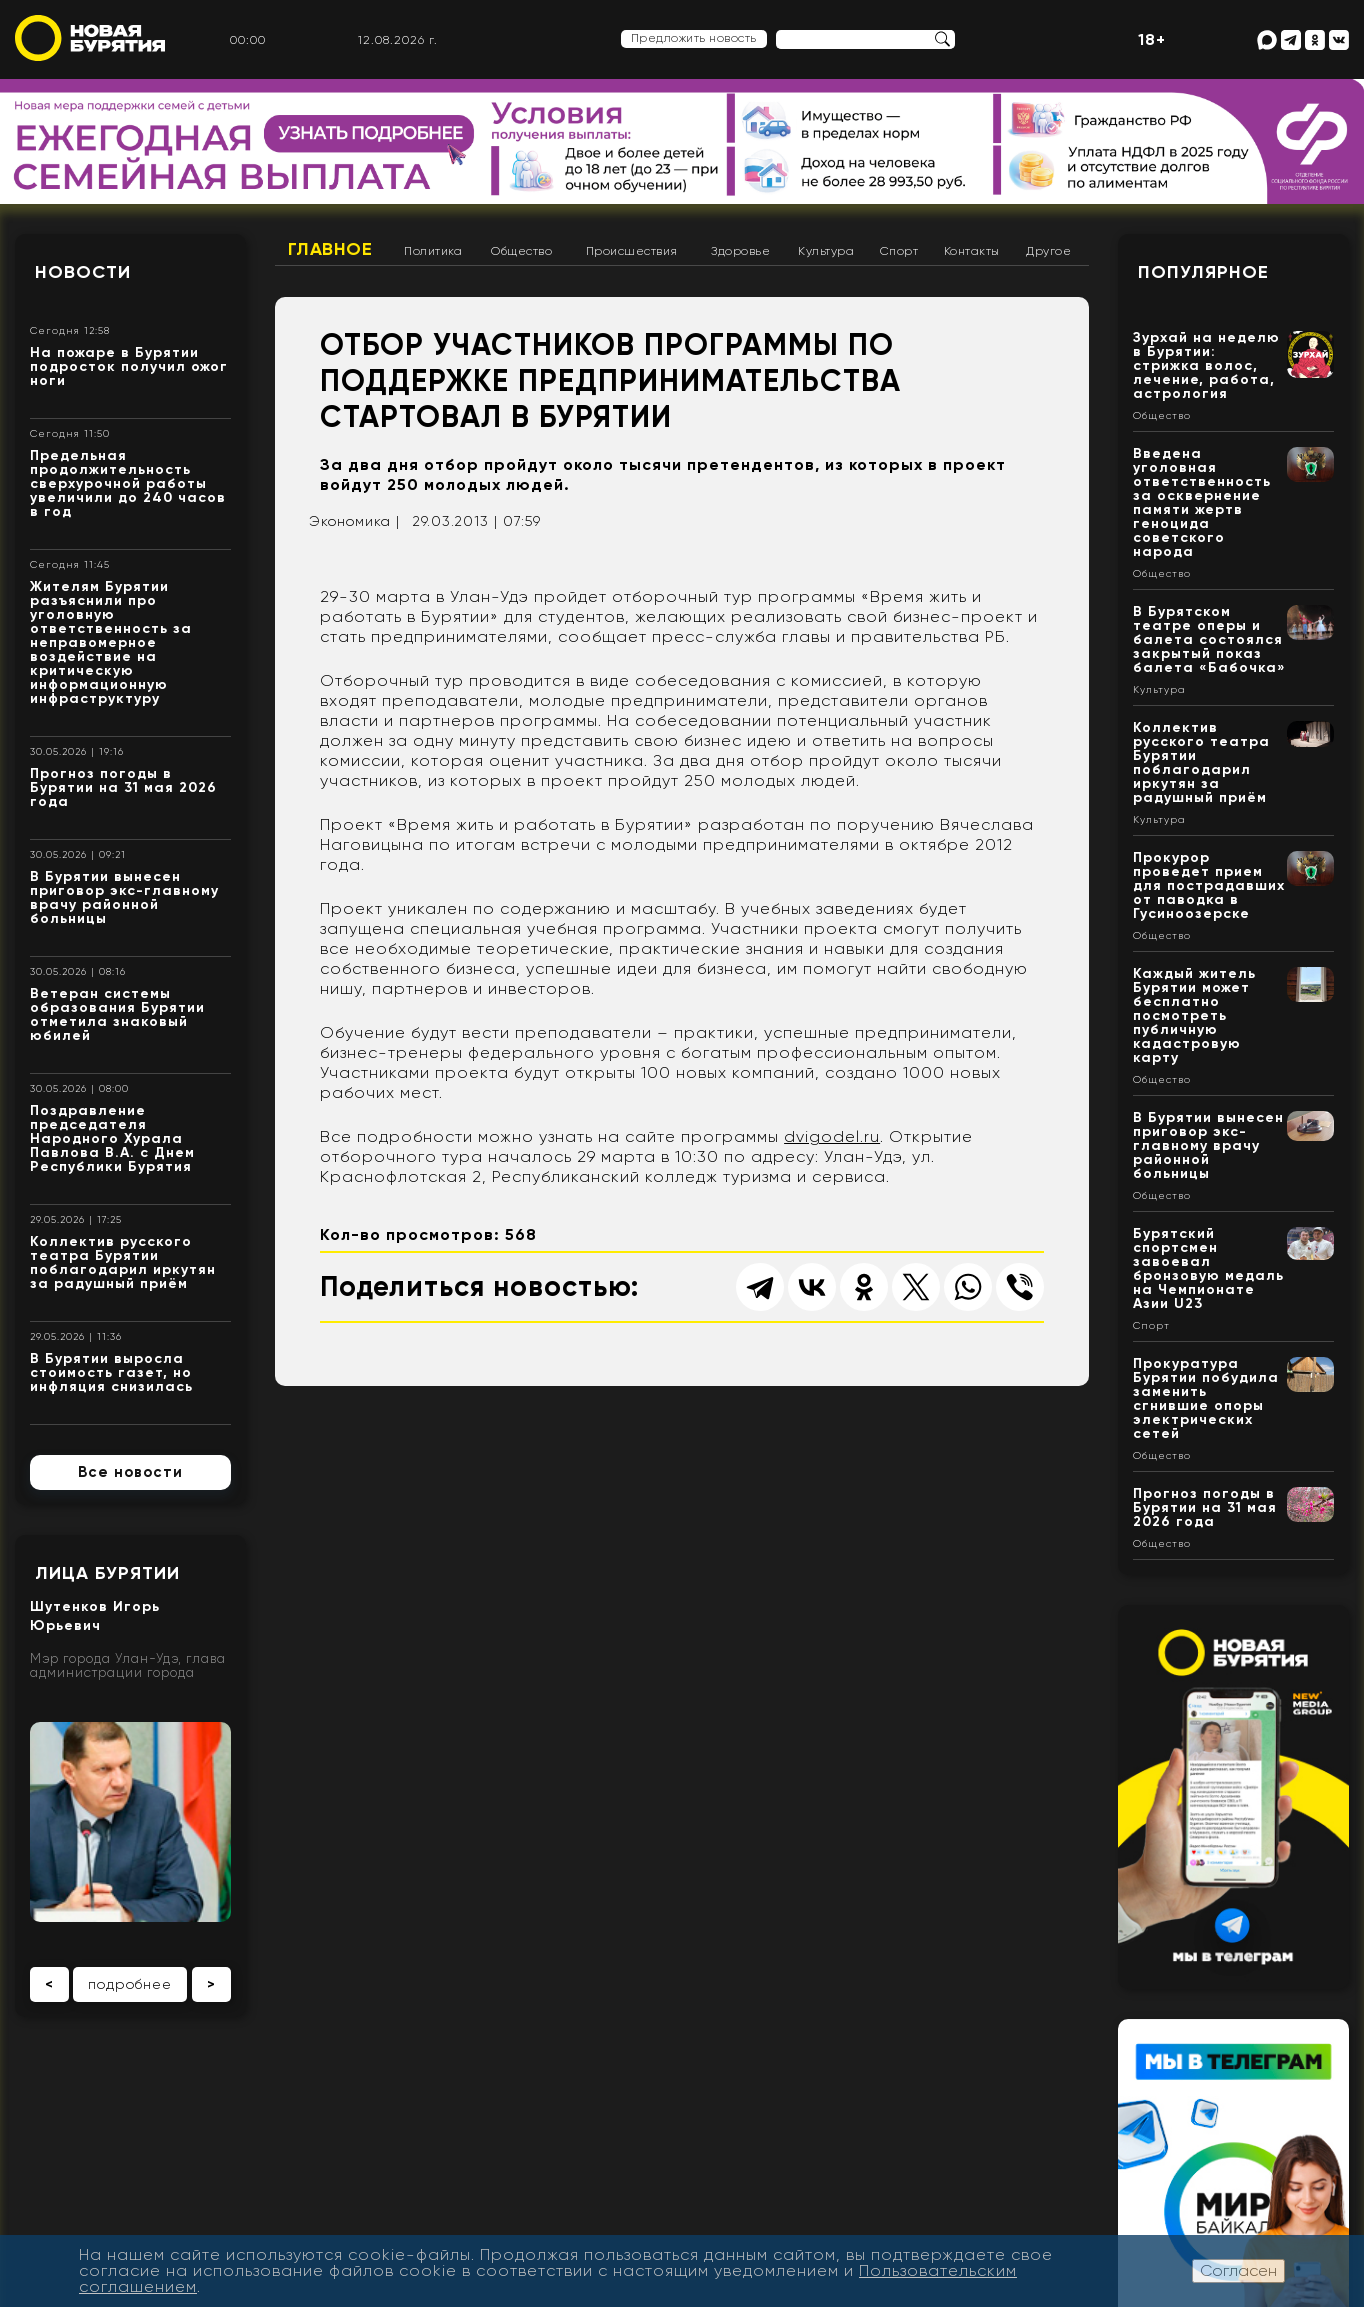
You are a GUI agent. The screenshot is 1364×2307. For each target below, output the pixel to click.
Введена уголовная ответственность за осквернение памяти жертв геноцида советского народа (1202, 502)
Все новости (130, 1472)
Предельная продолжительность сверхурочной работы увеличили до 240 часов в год (128, 483)
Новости (83, 272)
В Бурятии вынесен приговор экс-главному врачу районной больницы (124, 897)
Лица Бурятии (107, 1573)
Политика (433, 251)
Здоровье (740, 251)
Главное (330, 249)
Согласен (1238, 2270)
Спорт (899, 251)
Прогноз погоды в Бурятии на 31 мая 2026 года (123, 787)
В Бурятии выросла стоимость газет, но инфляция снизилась (111, 1372)
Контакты (972, 251)
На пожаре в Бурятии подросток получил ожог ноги (129, 366)
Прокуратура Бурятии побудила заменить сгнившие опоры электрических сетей (1206, 1398)
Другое (1048, 251)
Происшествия (632, 251)
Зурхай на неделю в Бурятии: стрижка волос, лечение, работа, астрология (1206, 365)
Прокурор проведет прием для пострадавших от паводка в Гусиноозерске (1209, 885)
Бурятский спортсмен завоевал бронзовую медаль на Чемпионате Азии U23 (1208, 1268)
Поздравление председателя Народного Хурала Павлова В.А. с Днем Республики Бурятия (112, 1138)
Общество (521, 251)
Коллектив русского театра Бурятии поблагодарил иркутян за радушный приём (123, 1262)
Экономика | (354, 521)
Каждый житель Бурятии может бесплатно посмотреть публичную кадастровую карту (1194, 1015)
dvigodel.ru (832, 1136)
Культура (826, 251)
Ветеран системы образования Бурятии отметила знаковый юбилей (117, 1014)
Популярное (1203, 272)
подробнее (130, 1984)
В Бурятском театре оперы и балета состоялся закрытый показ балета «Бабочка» (1209, 639)
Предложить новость (694, 38)
